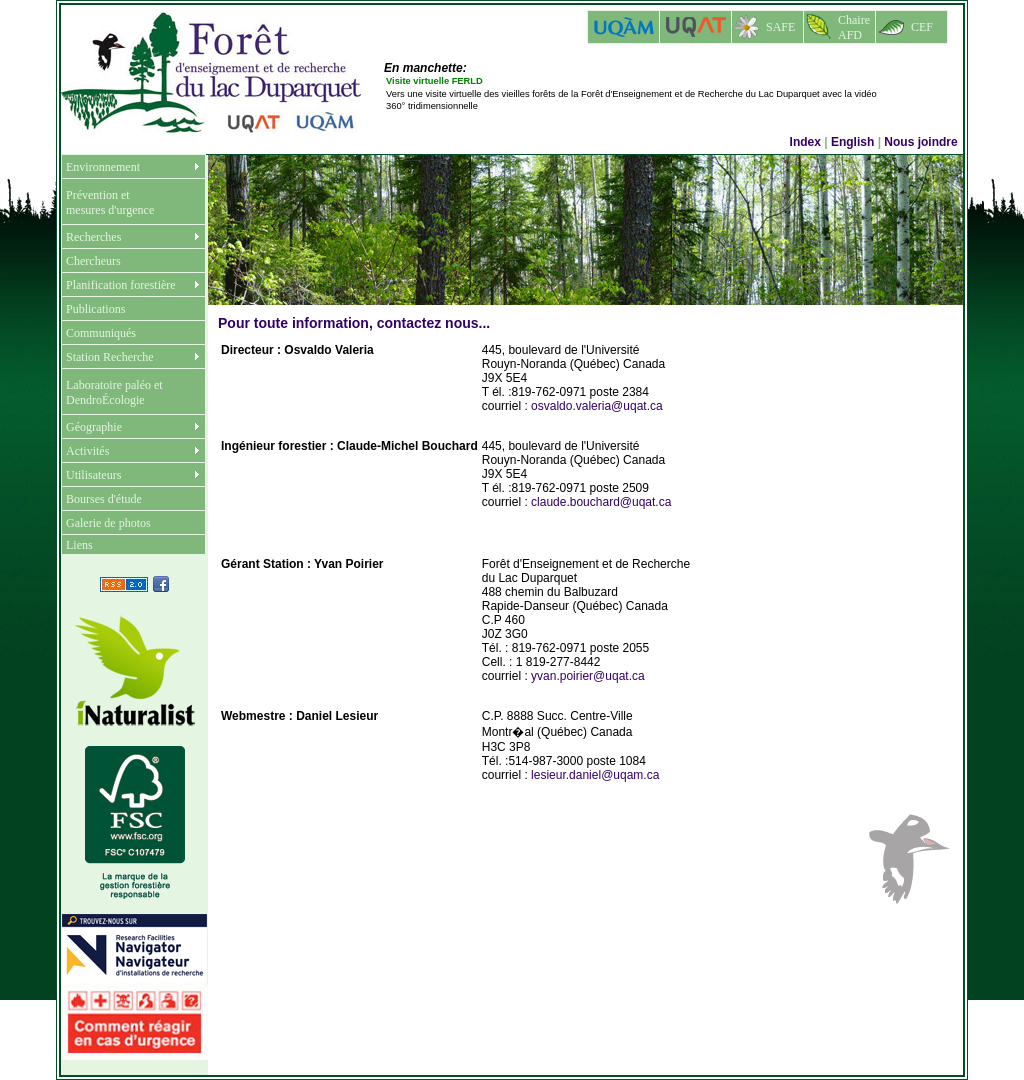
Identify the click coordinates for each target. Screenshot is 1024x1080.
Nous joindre (922, 142)
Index (805, 142)
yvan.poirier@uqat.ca (588, 676)
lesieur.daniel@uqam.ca (595, 775)
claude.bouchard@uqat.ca (601, 502)
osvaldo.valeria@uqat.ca (597, 406)
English (852, 142)
